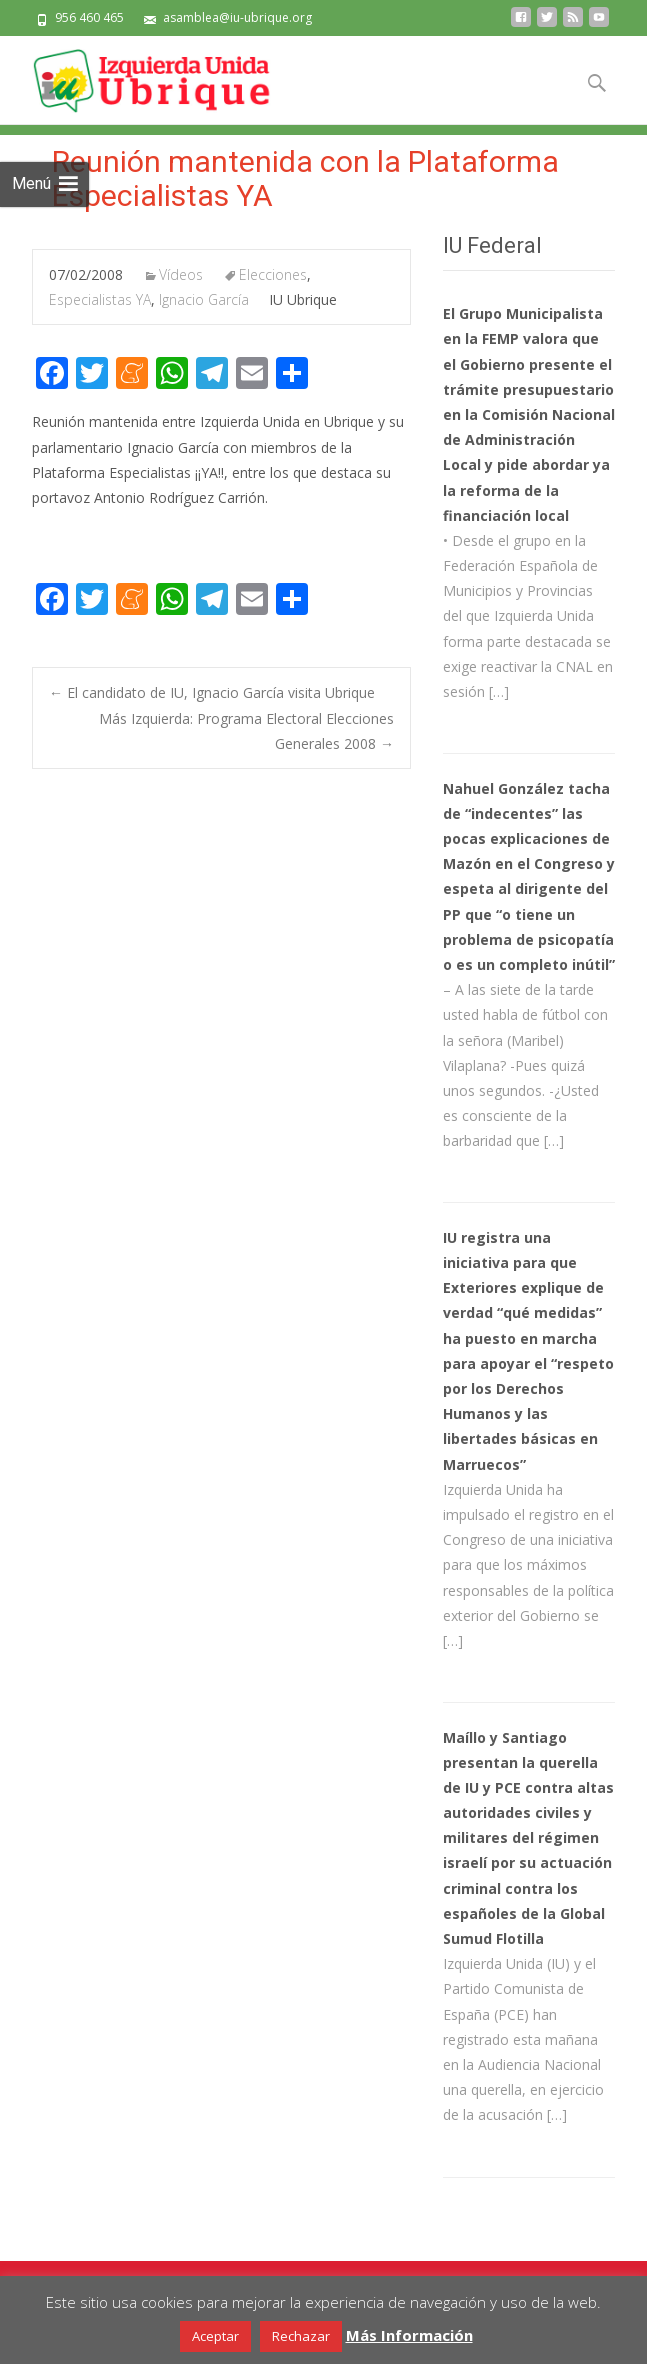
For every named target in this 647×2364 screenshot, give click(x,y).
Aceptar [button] (215, 2336)
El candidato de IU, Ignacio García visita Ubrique (212, 692)
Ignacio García (204, 299)
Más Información (409, 2335)
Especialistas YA (100, 299)
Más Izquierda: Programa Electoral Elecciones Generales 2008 (246, 731)
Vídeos (181, 274)
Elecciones (273, 274)
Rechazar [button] (301, 2336)
